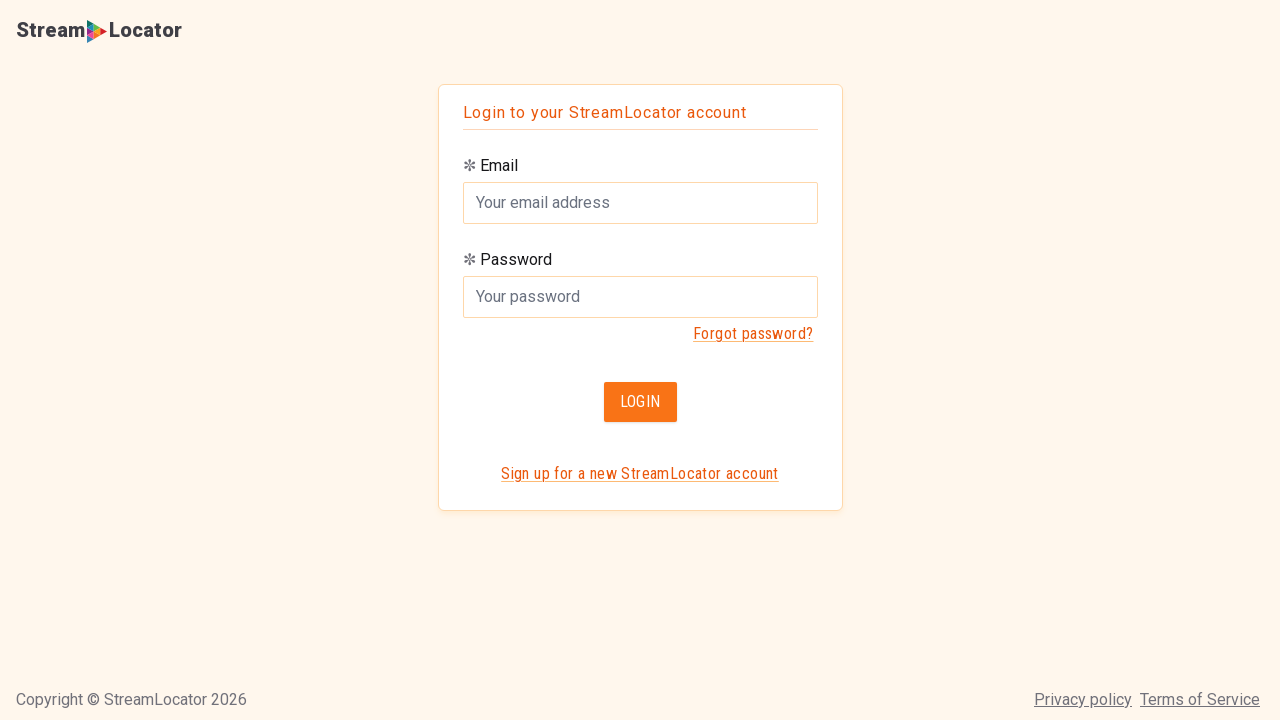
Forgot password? (753, 333)
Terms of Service (1200, 699)
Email (490, 165)
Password (507, 259)
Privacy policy (1083, 699)
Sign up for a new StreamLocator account (640, 473)
